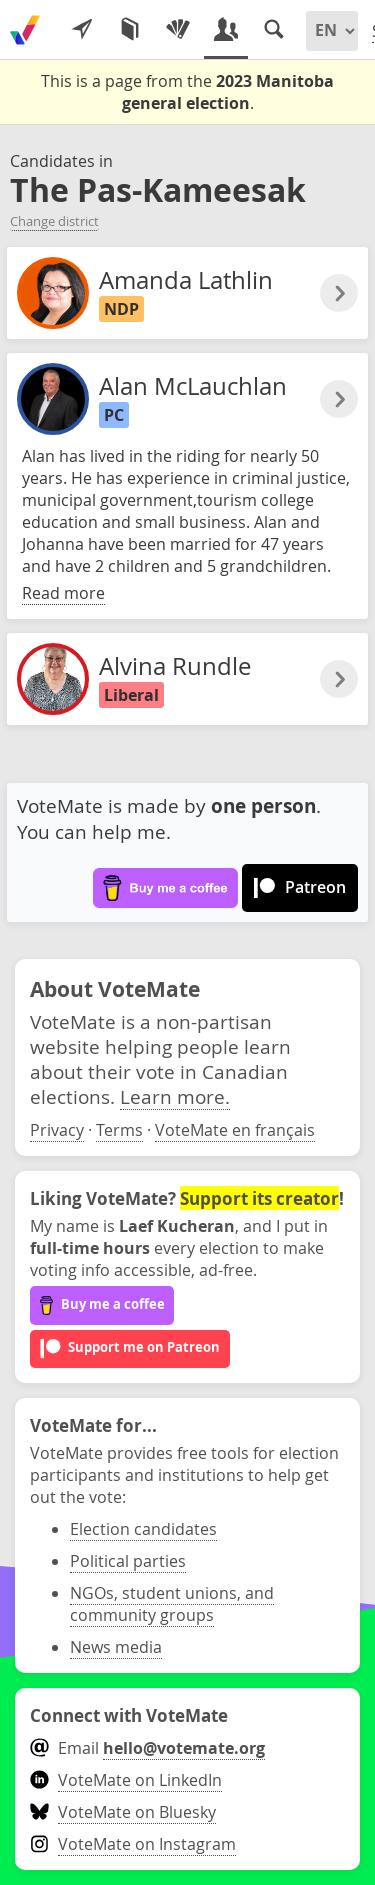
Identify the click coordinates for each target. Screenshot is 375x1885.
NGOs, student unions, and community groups (172, 1604)
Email (147, 1748)
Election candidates (143, 1529)
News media (116, 1647)
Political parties (128, 1561)
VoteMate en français (235, 1130)
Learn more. (175, 1096)
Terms (119, 1130)
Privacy (57, 1130)
